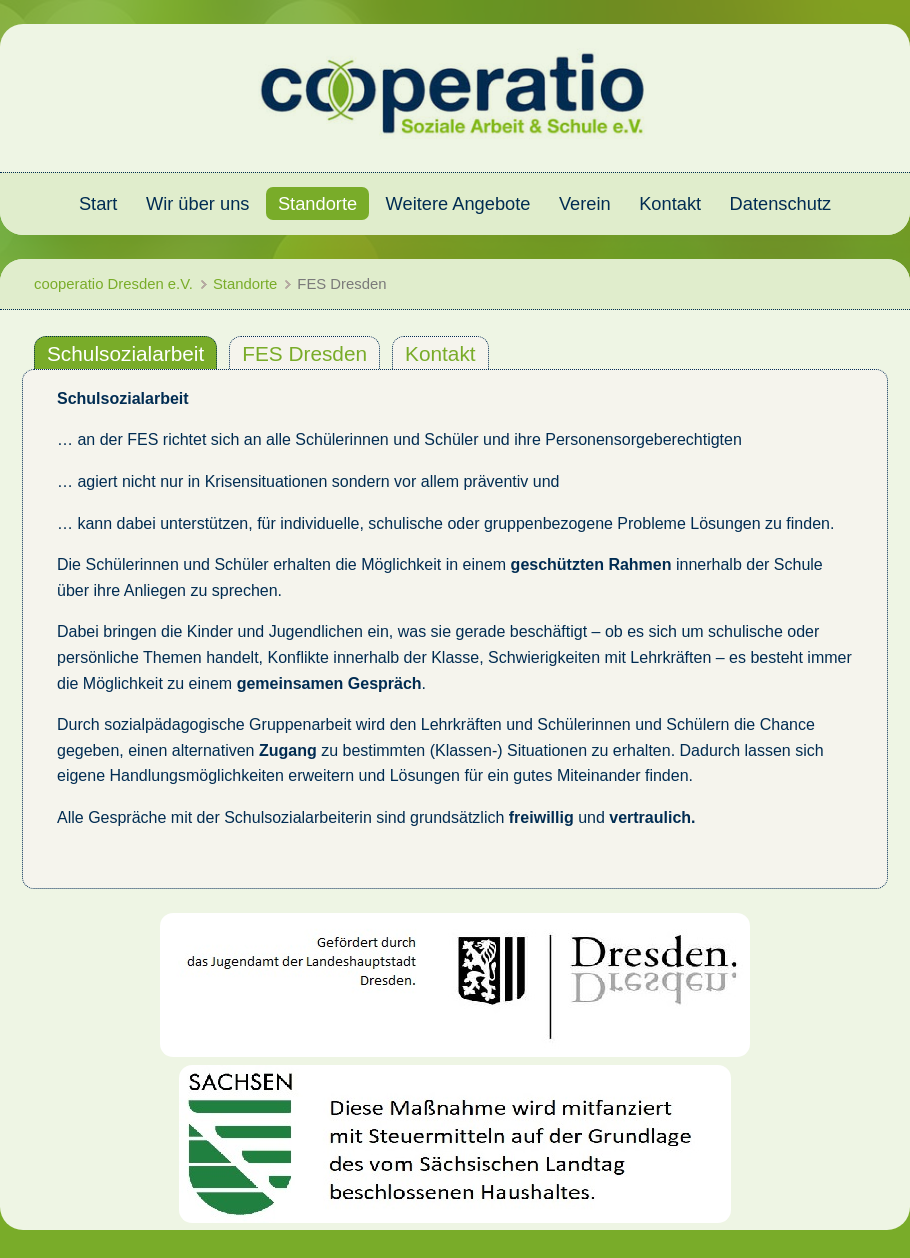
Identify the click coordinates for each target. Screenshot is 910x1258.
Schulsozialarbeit (125, 353)
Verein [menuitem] (585, 203)
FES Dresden (304, 353)
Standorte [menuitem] (317, 203)
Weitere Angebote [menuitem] (458, 203)
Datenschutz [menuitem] (781, 203)
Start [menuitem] (98, 203)
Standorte (245, 284)
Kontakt (440, 353)
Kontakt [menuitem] (670, 203)
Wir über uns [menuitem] (198, 203)
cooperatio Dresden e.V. (113, 284)
